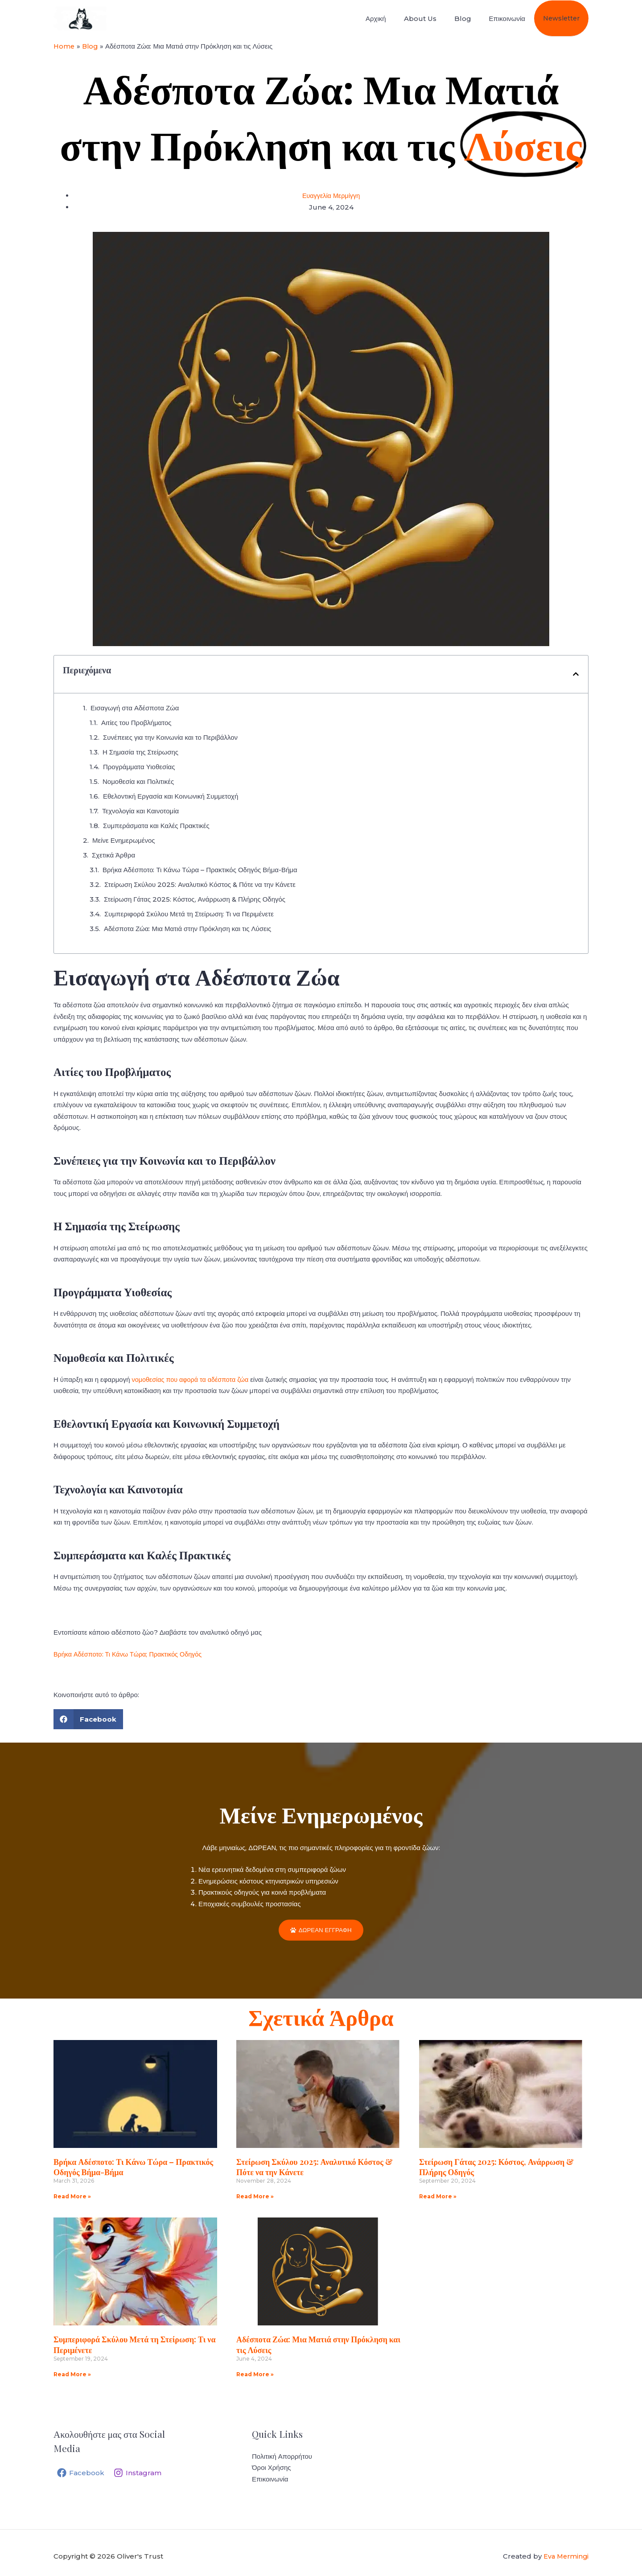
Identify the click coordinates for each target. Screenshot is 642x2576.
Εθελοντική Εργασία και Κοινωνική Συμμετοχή (170, 796)
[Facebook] (81, 2465)
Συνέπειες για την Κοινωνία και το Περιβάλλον (170, 738)
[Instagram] (140, 2465)
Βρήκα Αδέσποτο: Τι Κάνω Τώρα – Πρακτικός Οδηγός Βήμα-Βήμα (200, 870)
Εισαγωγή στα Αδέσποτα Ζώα (135, 708)
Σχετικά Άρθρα (113, 855)
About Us (435, 18)
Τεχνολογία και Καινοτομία (140, 811)
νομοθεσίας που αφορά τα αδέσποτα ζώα (193, 1380)
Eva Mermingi (564, 2549)
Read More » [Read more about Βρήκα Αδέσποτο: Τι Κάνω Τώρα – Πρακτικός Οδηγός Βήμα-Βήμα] (72, 2193)
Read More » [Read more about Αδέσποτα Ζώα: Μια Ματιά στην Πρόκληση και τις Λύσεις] (255, 2367)
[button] (575, 674)
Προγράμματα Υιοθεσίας (139, 767)
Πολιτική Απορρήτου (282, 2449)
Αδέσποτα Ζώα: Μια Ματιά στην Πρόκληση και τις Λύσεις (187, 929)
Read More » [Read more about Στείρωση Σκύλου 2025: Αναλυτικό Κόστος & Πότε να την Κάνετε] (255, 2193)
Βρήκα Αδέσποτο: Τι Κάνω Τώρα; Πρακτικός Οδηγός (131, 1654)
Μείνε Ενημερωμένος (123, 841)
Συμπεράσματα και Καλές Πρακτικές (156, 826)
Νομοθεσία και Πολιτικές (138, 782)
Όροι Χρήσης (271, 2460)
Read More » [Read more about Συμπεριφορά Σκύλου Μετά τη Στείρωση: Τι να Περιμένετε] (72, 2367)
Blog (473, 18)
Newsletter (563, 19)
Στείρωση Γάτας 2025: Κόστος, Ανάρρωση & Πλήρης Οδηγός (194, 899)
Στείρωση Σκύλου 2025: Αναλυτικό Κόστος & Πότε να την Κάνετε (200, 885)
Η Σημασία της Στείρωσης (140, 752)
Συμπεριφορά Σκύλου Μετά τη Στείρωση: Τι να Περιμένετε (189, 914)
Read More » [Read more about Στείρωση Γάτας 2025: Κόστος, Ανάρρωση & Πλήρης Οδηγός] (438, 2193)
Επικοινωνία (513, 18)
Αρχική (395, 18)
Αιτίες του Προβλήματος (136, 723)
